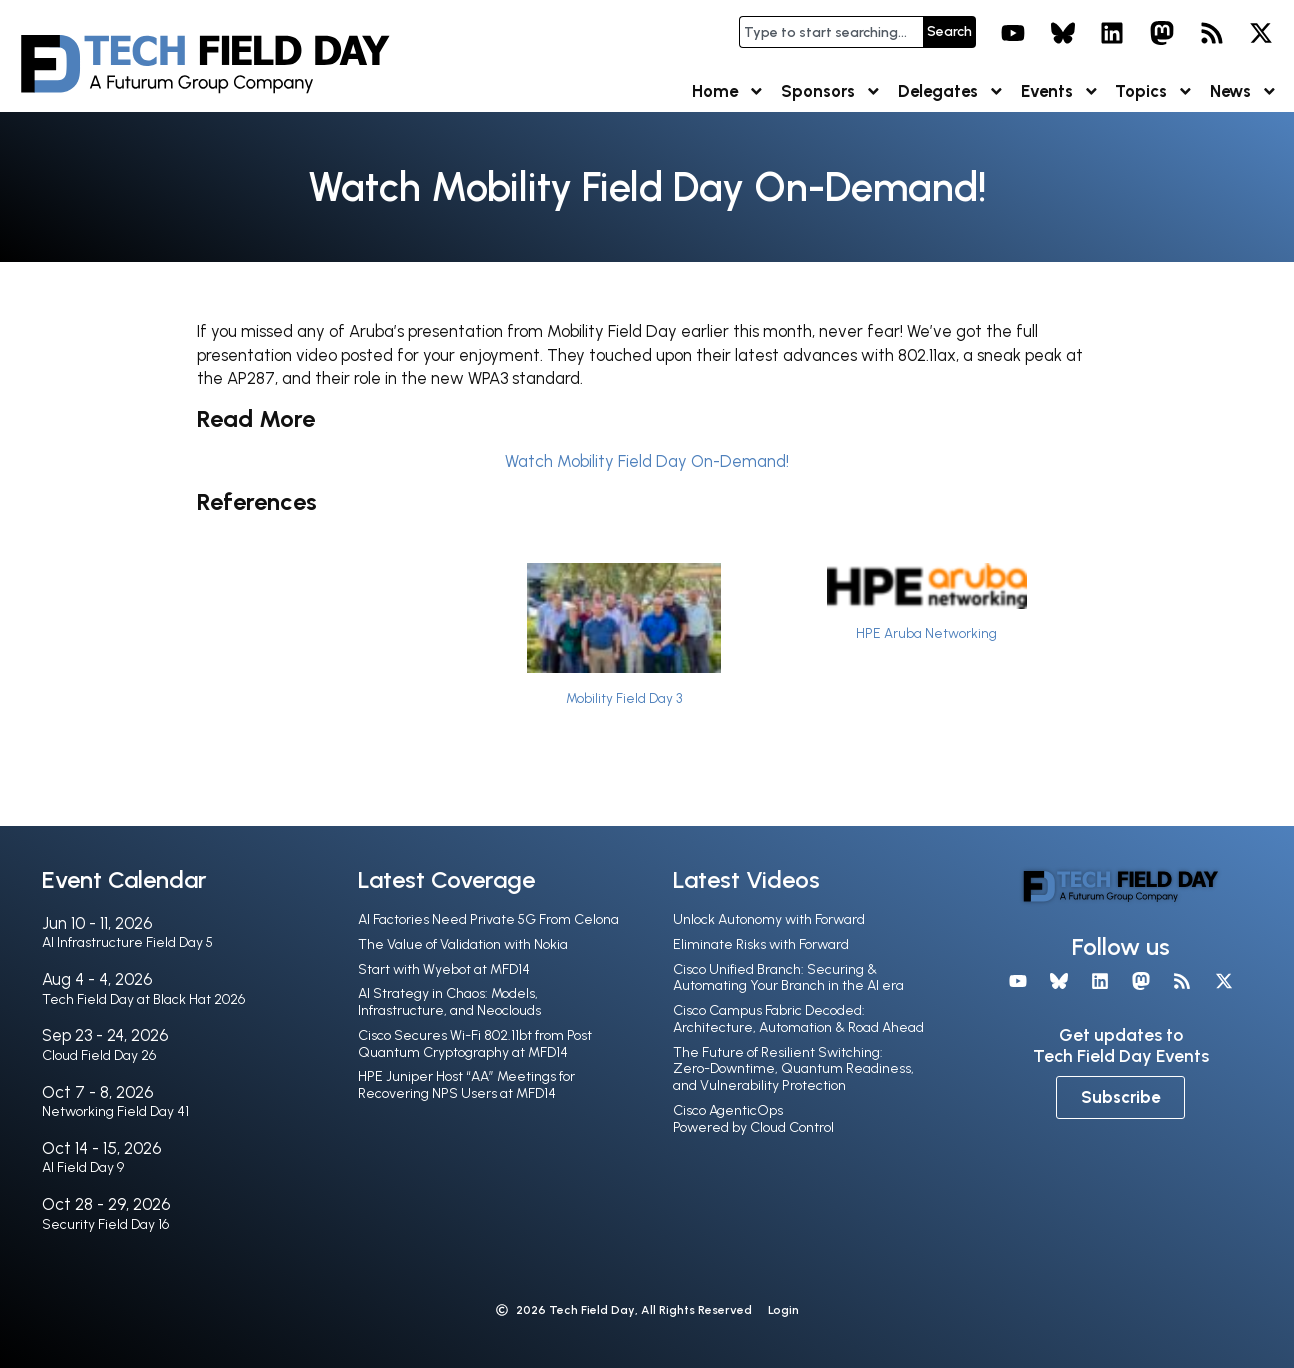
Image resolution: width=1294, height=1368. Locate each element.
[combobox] (831, 32)
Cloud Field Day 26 (99, 1055)
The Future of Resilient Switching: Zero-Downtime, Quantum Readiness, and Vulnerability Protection (793, 1069)
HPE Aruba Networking (926, 633)
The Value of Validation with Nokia (463, 944)
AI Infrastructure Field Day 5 (127, 942)
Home (728, 91)
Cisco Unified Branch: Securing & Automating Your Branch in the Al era (788, 978)
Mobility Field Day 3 (624, 698)
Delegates (951, 91)
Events (1060, 91)
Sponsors (831, 91)
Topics (1154, 91)
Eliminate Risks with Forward (761, 944)
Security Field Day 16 (105, 1224)
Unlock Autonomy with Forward (769, 919)
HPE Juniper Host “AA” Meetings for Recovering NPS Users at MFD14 (466, 1085)
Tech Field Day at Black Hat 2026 (143, 999)
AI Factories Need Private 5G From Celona (488, 919)
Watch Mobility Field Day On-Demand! (647, 461)
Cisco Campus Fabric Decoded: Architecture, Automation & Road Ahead (798, 1019)
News (1244, 91)
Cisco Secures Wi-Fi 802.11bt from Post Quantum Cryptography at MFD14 (475, 1044)
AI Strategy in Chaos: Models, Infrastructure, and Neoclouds (449, 1002)
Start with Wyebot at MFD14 (444, 969)
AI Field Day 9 (83, 1167)
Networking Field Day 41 (115, 1111)
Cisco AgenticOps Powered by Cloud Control (753, 1119)
